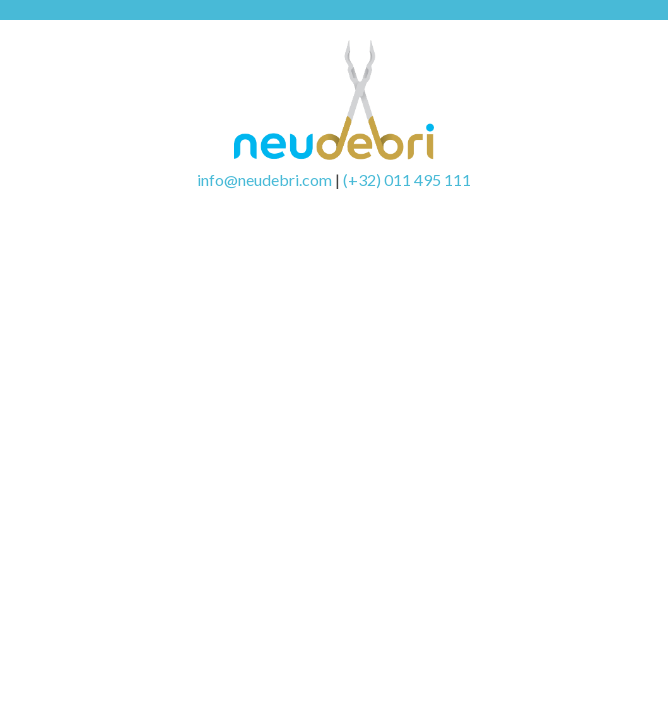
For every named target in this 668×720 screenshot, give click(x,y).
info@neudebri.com (264, 179)
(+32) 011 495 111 (407, 179)
